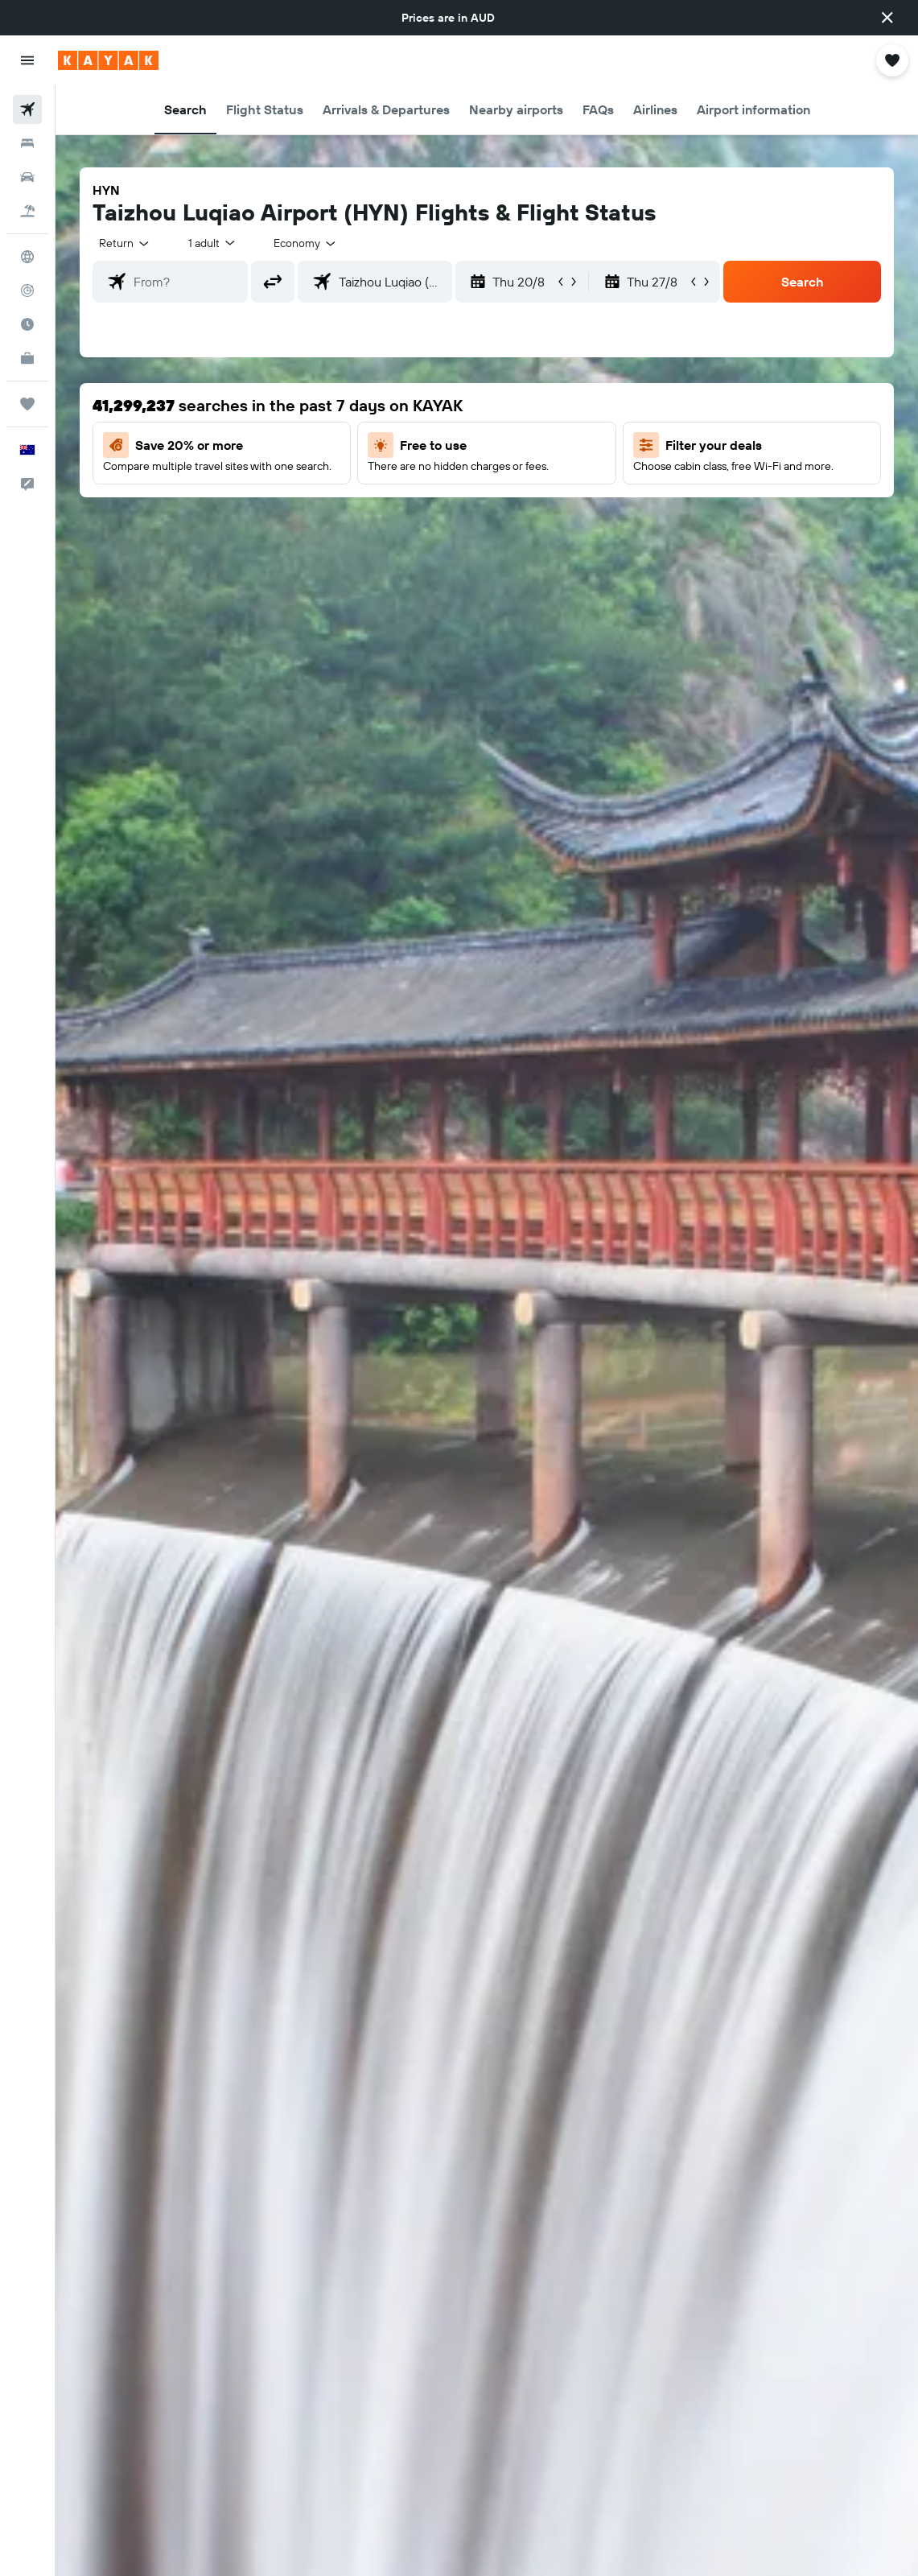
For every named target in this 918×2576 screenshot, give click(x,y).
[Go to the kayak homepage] (108, 60)
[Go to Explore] (27, 257)
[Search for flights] (27, 109)
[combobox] (305, 243)
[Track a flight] (27, 290)
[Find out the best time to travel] (27, 324)
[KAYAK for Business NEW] (27, 358)
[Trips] (27, 404)
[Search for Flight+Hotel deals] (27, 211)
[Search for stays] (27, 143)
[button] (887, 17)
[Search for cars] (27, 177)
